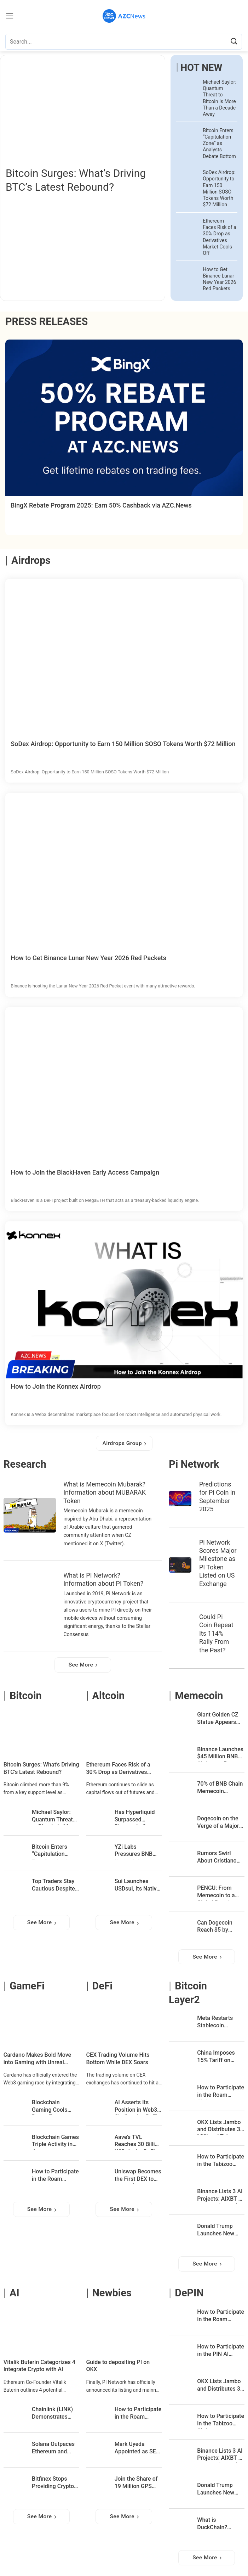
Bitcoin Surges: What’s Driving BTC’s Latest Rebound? (76, 180)
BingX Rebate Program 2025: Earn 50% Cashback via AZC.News (101, 505)
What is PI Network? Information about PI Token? (103, 1579)
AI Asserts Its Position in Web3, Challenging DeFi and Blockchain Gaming (136, 2107)
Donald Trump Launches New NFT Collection (216, 2231)
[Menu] (9, 15)
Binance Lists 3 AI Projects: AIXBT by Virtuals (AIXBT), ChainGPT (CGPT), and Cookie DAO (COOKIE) (220, 2196)
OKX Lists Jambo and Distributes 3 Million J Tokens (219, 2127)
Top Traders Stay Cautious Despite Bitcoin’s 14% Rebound (53, 1886)
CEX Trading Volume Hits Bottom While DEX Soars (117, 2058)
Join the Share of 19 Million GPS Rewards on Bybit (136, 2483)
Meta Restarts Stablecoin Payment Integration (215, 2023)
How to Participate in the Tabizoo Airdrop (220, 2161)
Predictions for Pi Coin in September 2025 (217, 1496)
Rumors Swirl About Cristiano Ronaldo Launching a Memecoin (216, 1858)
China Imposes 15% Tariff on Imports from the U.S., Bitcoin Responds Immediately (218, 2057)
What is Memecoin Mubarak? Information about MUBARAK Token (104, 1492)
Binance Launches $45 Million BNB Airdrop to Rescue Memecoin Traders (220, 1754)
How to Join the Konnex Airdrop (56, 1386)
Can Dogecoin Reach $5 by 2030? (214, 1927)
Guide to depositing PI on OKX (118, 2366)
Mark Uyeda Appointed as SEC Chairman (137, 2449)
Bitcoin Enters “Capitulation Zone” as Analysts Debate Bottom (219, 143)
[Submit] (234, 42)
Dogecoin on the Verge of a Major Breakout (218, 1823)
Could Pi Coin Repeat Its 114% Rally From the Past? (216, 1633)
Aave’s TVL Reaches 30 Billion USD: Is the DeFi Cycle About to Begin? (138, 2142)
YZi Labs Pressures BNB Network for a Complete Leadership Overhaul (134, 1851)
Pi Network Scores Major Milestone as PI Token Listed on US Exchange (218, 1563)
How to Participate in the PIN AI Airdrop (220, 2351)
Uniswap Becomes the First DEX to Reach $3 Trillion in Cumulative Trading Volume (138, 2176)
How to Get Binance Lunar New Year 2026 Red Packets (219, 279)
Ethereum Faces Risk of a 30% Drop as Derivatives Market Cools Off (219, 237)
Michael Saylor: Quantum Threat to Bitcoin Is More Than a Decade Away (219, 98)
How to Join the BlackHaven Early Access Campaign (85, 1172)
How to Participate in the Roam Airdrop (55, 2176)
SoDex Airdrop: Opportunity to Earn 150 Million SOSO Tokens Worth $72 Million (219, 188)
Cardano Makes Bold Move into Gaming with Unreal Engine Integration (37, 2059)
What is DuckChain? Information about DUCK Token (220, 2524)
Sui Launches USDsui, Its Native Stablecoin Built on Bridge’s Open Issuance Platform (138, 1886)
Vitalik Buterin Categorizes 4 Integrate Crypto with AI (39, 2366)
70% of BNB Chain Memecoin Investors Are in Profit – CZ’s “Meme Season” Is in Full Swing (220, 1788)
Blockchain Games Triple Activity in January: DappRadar (55, 2142)
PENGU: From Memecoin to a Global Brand (216, 1892)
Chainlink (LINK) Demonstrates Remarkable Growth (52, 2414)
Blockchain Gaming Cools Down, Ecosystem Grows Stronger (54, 2107)
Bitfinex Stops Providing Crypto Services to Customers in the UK (53, 2483)
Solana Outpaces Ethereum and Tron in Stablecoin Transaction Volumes (54, 2449)
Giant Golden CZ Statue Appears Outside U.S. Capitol (217, 1719)
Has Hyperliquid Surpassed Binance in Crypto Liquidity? (137, 1817)
